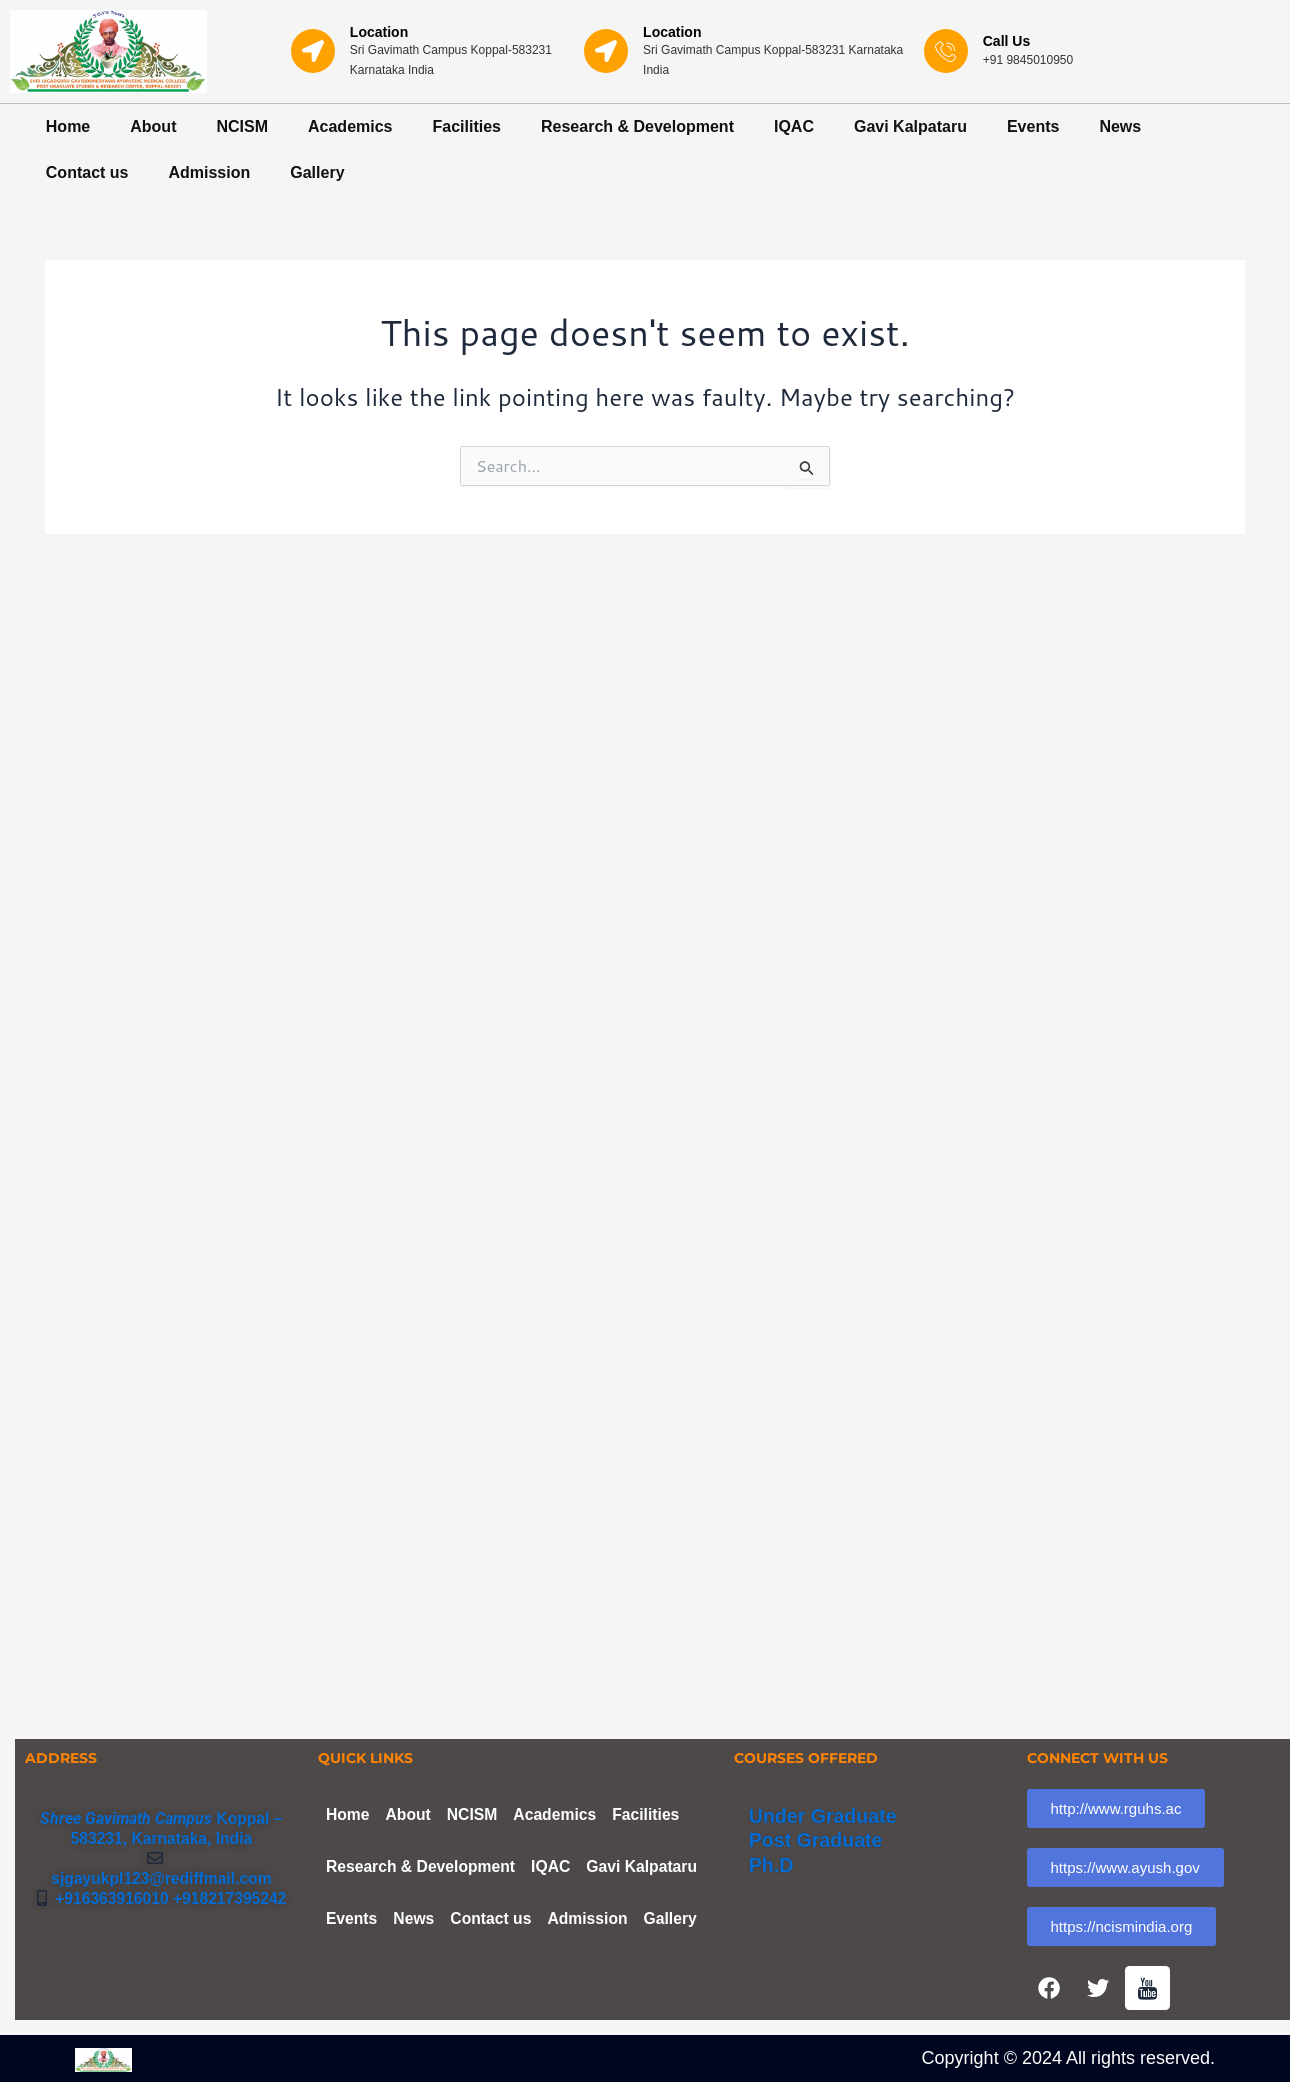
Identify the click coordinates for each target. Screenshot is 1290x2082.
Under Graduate (824, 1810)
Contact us (87, 172)
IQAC (794, 126)
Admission (209, 172)
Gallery (317, 172)
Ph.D (772, 1858)
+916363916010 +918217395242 (167, 1892)
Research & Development (637, 126)
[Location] (313, 51)
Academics (350, 126)
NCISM (242, 126)
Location (379, 32)
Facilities (467, 126)
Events (1033, 126)
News (1120, 126)
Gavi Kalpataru (910, 126)
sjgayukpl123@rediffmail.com (161, 1872)
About (153, 126)
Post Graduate (817, 1834)
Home (68, 126)
